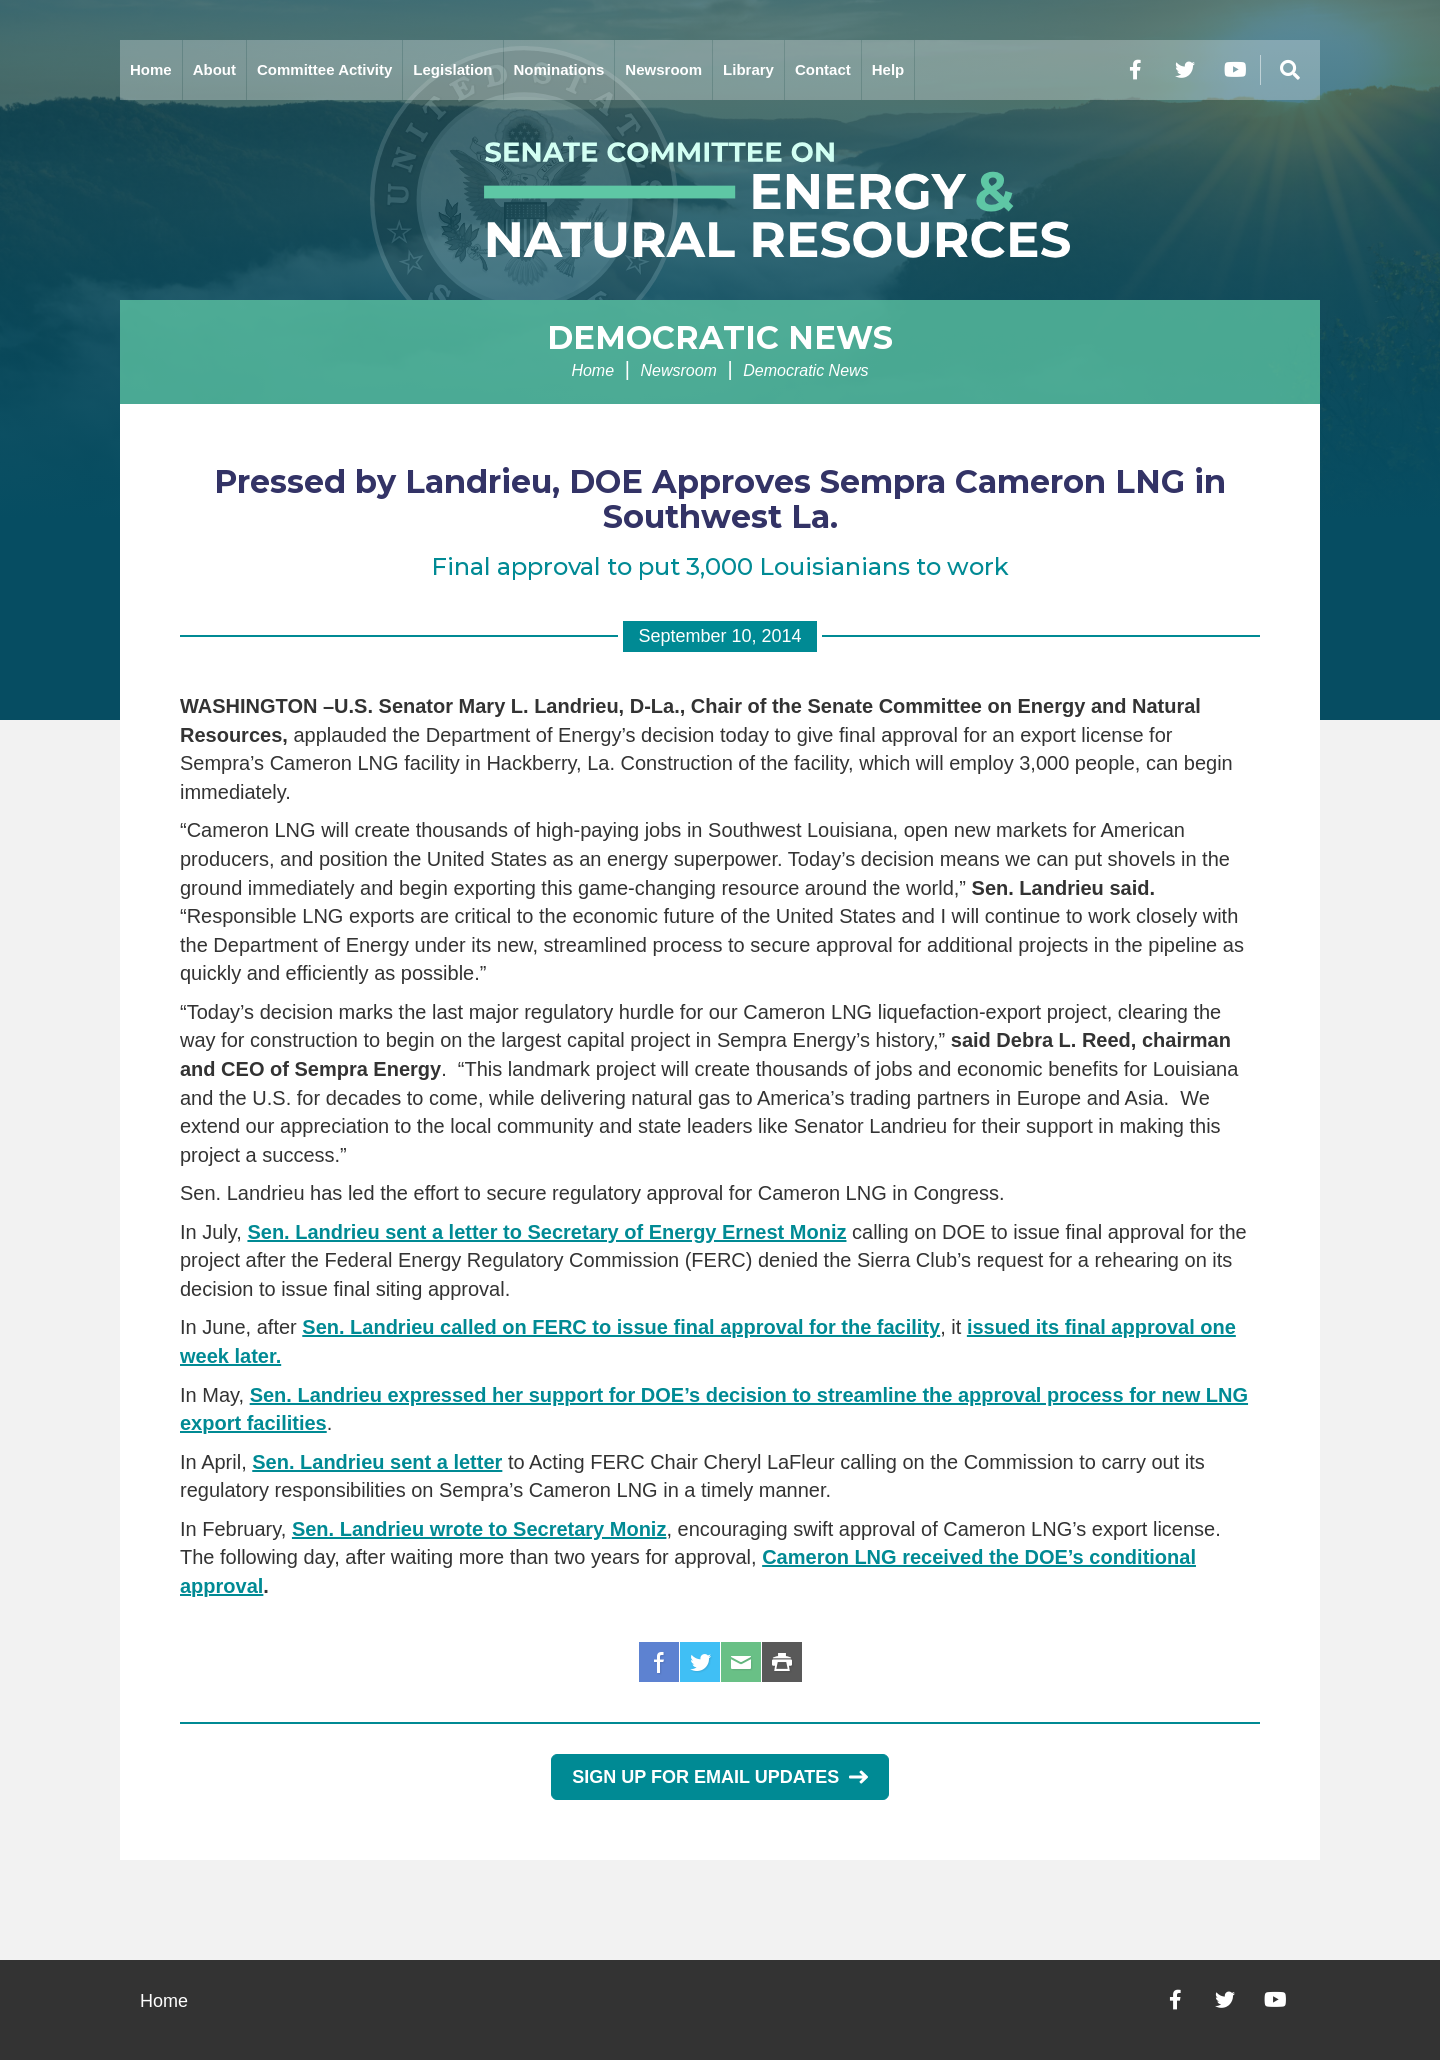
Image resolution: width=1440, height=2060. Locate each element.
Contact (823, 69)
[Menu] (1290, 70)
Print (782, 1662)
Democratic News (720, 337)
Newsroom (663, 69)
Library (748, 69)
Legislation (452, 69)
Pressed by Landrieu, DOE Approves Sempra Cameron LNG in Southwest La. (720, 499)
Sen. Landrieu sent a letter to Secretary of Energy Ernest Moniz (546, 1232)
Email (741, 1662)
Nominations (559, 69)
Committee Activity (324, 69)
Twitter (700, 1662)
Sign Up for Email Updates (719, 1777)
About (214, 69)
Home (151, 69)
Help (888, 69)
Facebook (659, 1662)
